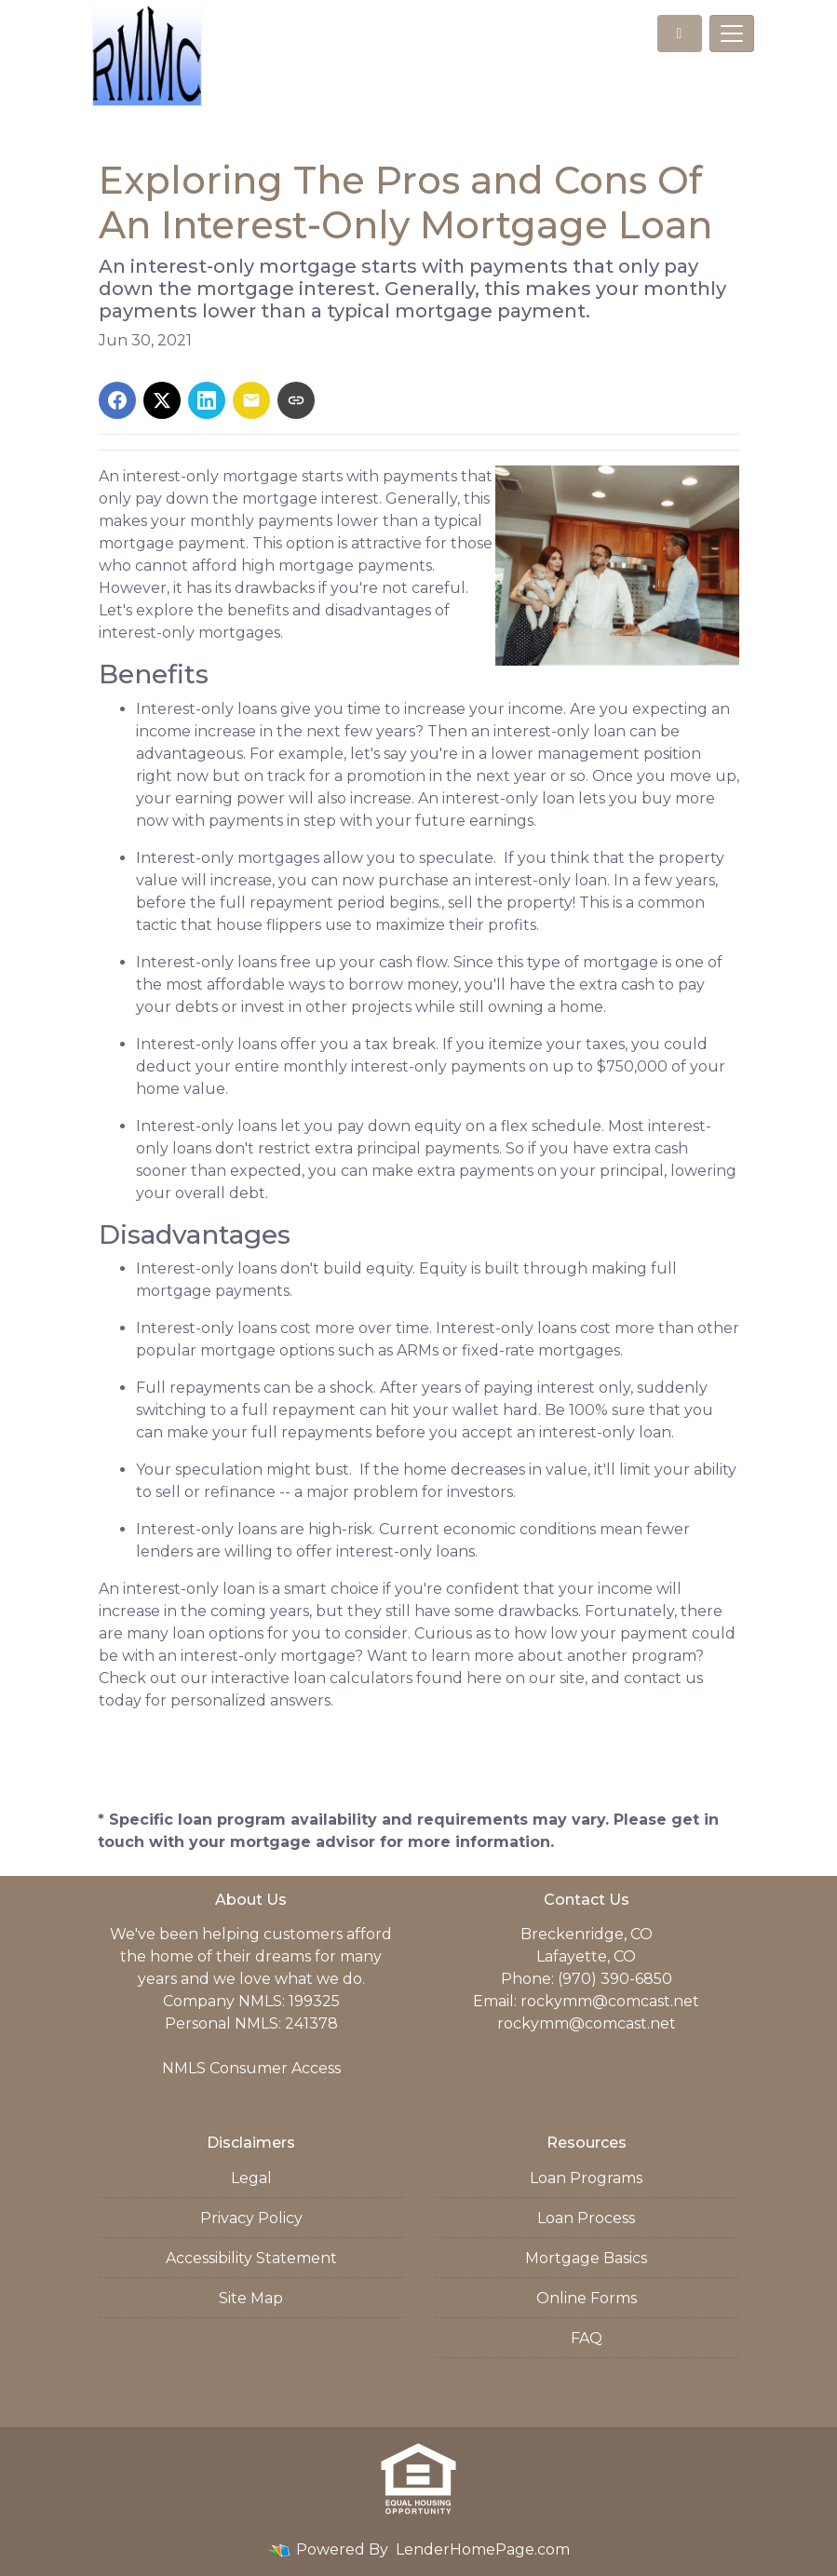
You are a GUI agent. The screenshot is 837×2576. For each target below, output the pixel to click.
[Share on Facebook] (117, 400)
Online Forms (586, 2298)
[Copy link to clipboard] (296, 400)
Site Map (251, 2298)
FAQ (586, 2338)
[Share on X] (162, 400)
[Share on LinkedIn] (206, 400)
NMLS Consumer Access (251, 2068)
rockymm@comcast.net (609, 2001)
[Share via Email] (251, 400)
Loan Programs (586, 2178)
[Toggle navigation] (731, 33)
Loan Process (586, 2218)
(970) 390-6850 (615, 1979)
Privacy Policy (251, 2218)
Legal (251, 2178)
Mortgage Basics (586, 2258)
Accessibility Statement (251, 2258)
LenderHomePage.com (483, 2549)
